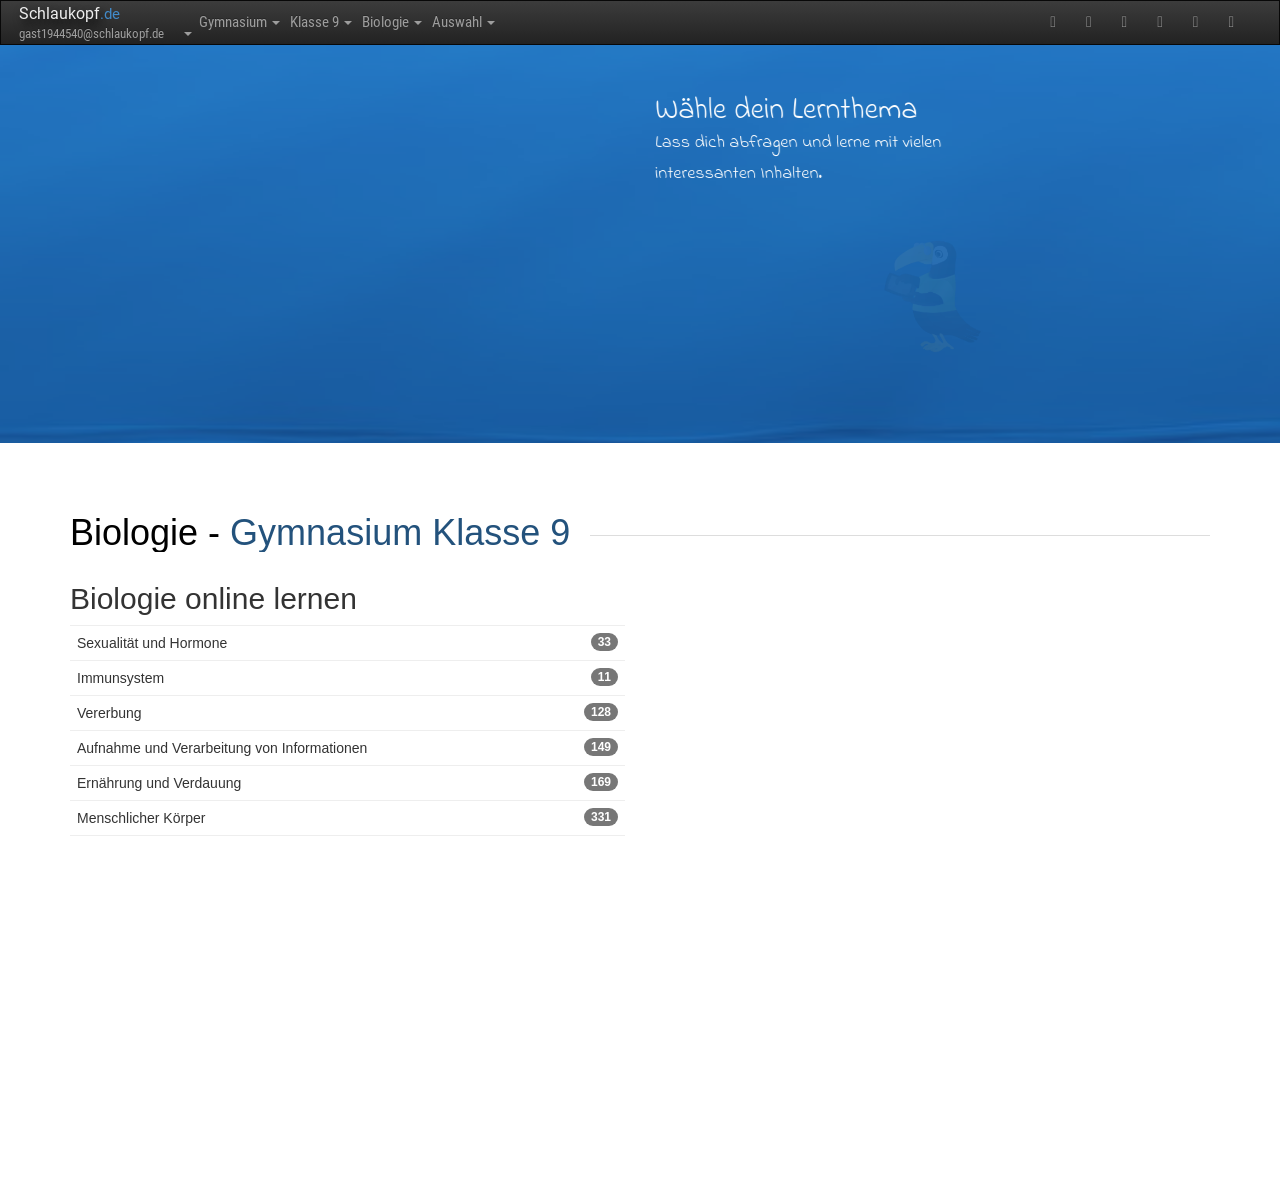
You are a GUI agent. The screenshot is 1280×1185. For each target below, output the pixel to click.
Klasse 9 (367, 22)
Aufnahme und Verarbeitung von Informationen (347, 747)
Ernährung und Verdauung (347, 782)
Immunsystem (347, 677)
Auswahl (567, 22)
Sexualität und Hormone (347, 642)
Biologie (467, 22)
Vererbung (347, 712)
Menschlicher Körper (347, 817)
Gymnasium (255, 22)
